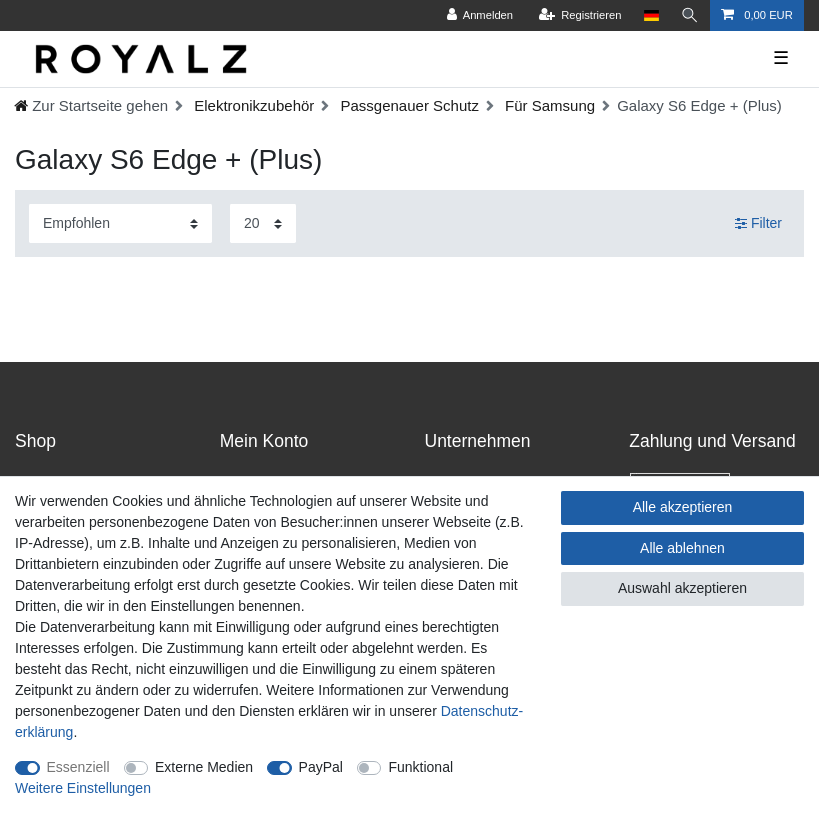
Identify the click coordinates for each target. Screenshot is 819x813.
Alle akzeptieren (683, 507)
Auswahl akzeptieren (682, 588)
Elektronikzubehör (252, 105)
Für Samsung (548, 105)
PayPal (321, 767)
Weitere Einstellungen (83, 788)
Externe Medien (204, 767)
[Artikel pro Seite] (263, 223)
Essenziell (78, 767)
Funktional (420, 767)
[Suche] (690, 15)
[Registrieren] (579, 15)
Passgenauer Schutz (407, 105)
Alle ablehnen (682, 548)
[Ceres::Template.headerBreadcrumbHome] (91, 105)
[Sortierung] (120, 223)
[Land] (651, 15)
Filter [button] (758, 224)
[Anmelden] (479, 15)
